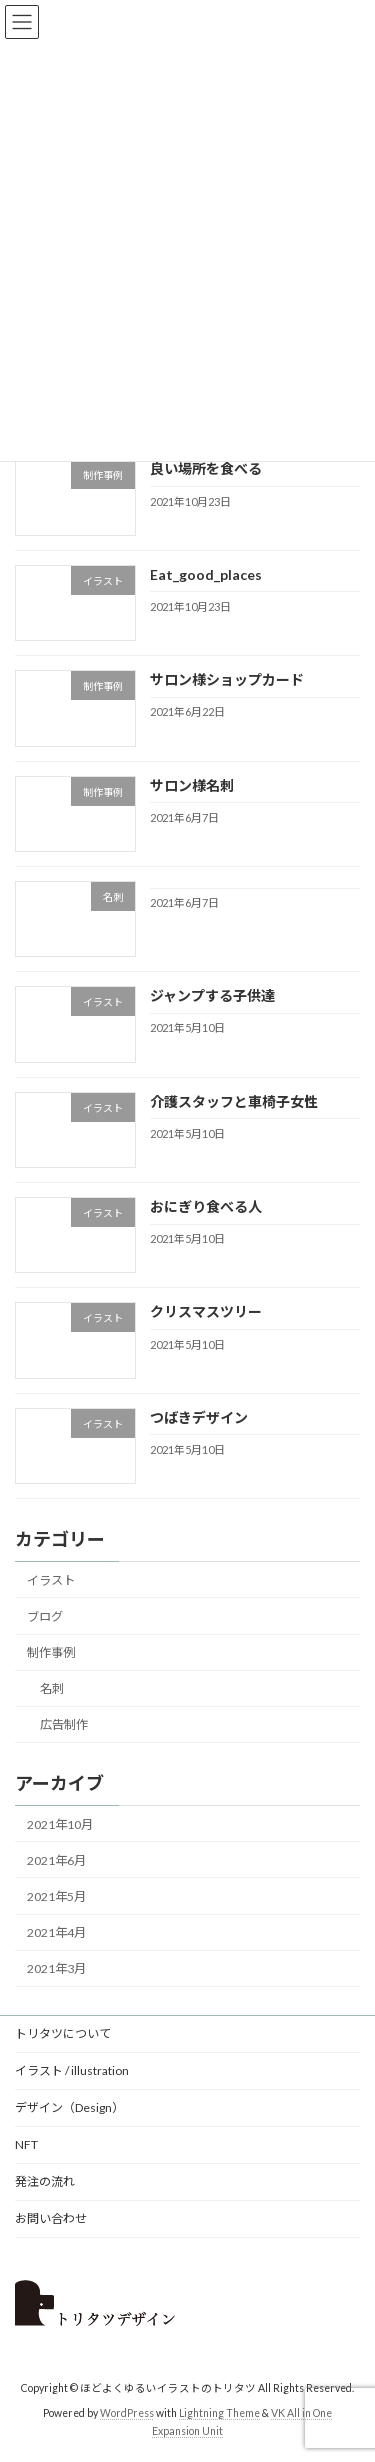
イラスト (51, 1580)
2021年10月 (60, 1824)
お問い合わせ (51, 2218)
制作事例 (51, 1653)
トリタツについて (63, 2033)
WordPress (127, 2413)
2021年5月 (56, 1896)
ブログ (45, 1616)
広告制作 (64, 1725)
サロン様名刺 (192, 785)
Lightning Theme (219, 2413)
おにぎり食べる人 (206, 1206)
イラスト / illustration (72, 2070)
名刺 (52, 1689)
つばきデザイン (199, 1417)
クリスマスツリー (206, 1312)
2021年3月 (56, 1969)
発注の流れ (45, 2181)
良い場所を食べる (206, 469)
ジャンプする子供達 (212, 996)
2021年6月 (56, 1860)
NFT (26, 2144)
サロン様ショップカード (227, 680)
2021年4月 (56, 1932)
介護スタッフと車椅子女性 (234, 1101)
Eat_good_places (206, 574)
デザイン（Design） (69, 2107)
